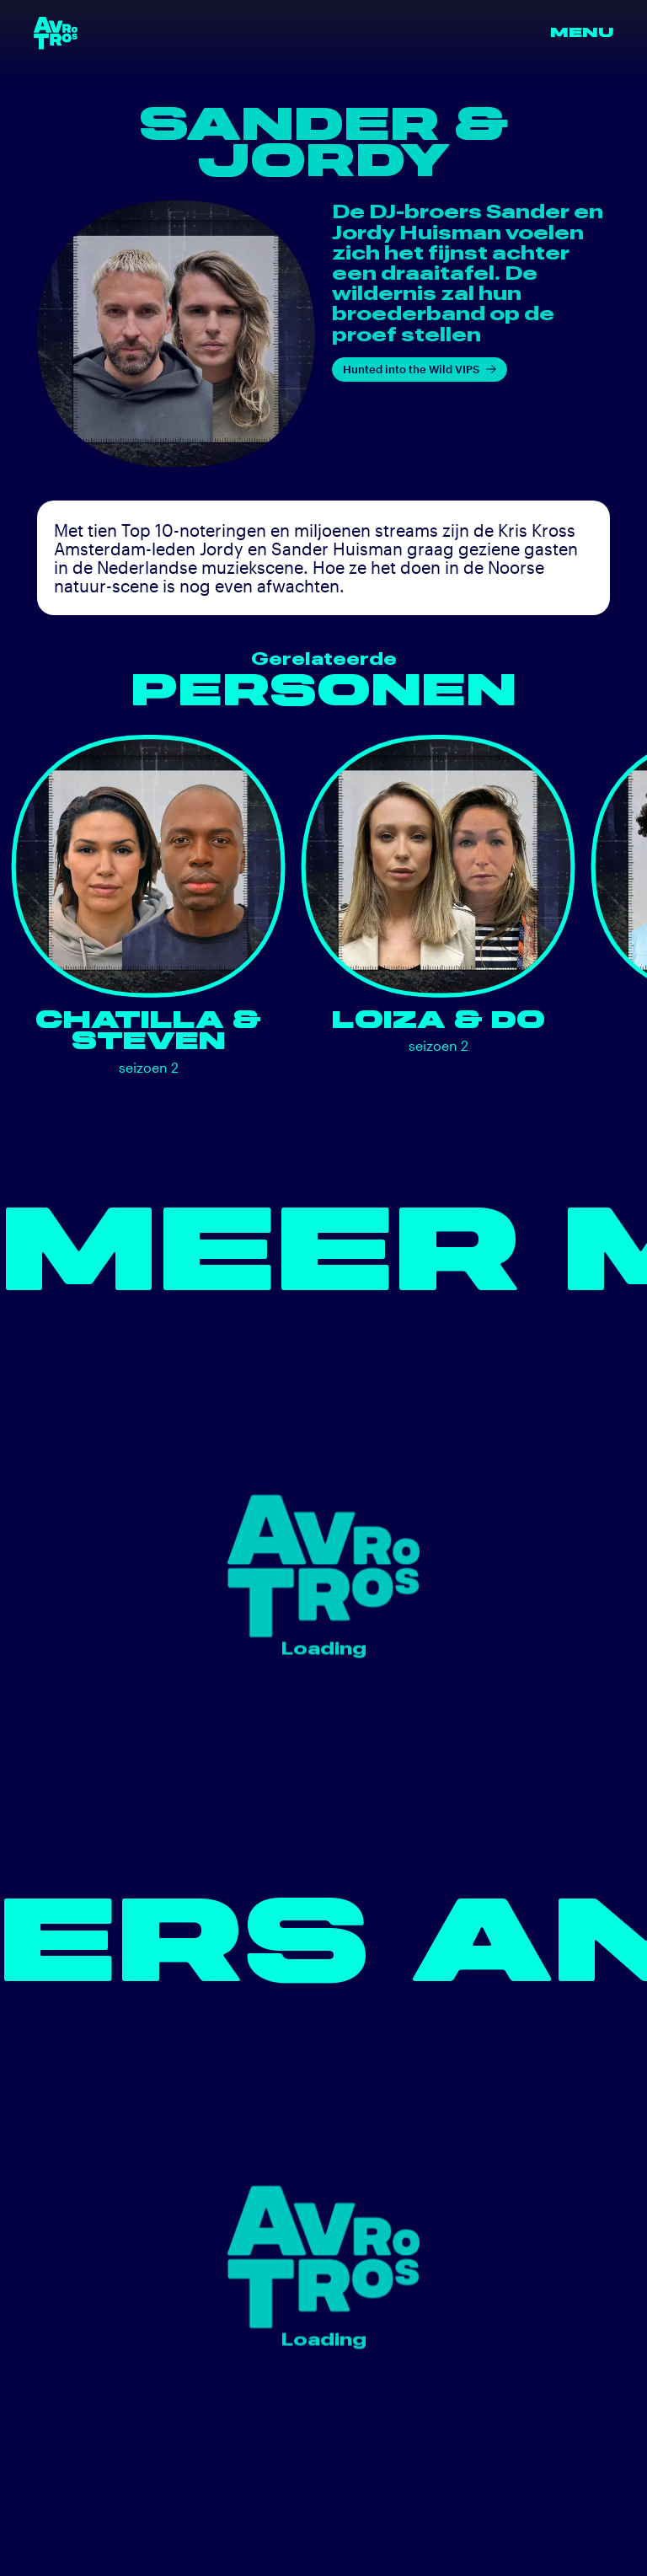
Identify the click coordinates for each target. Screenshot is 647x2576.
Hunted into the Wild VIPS (419, 369)
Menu (581, 32)
